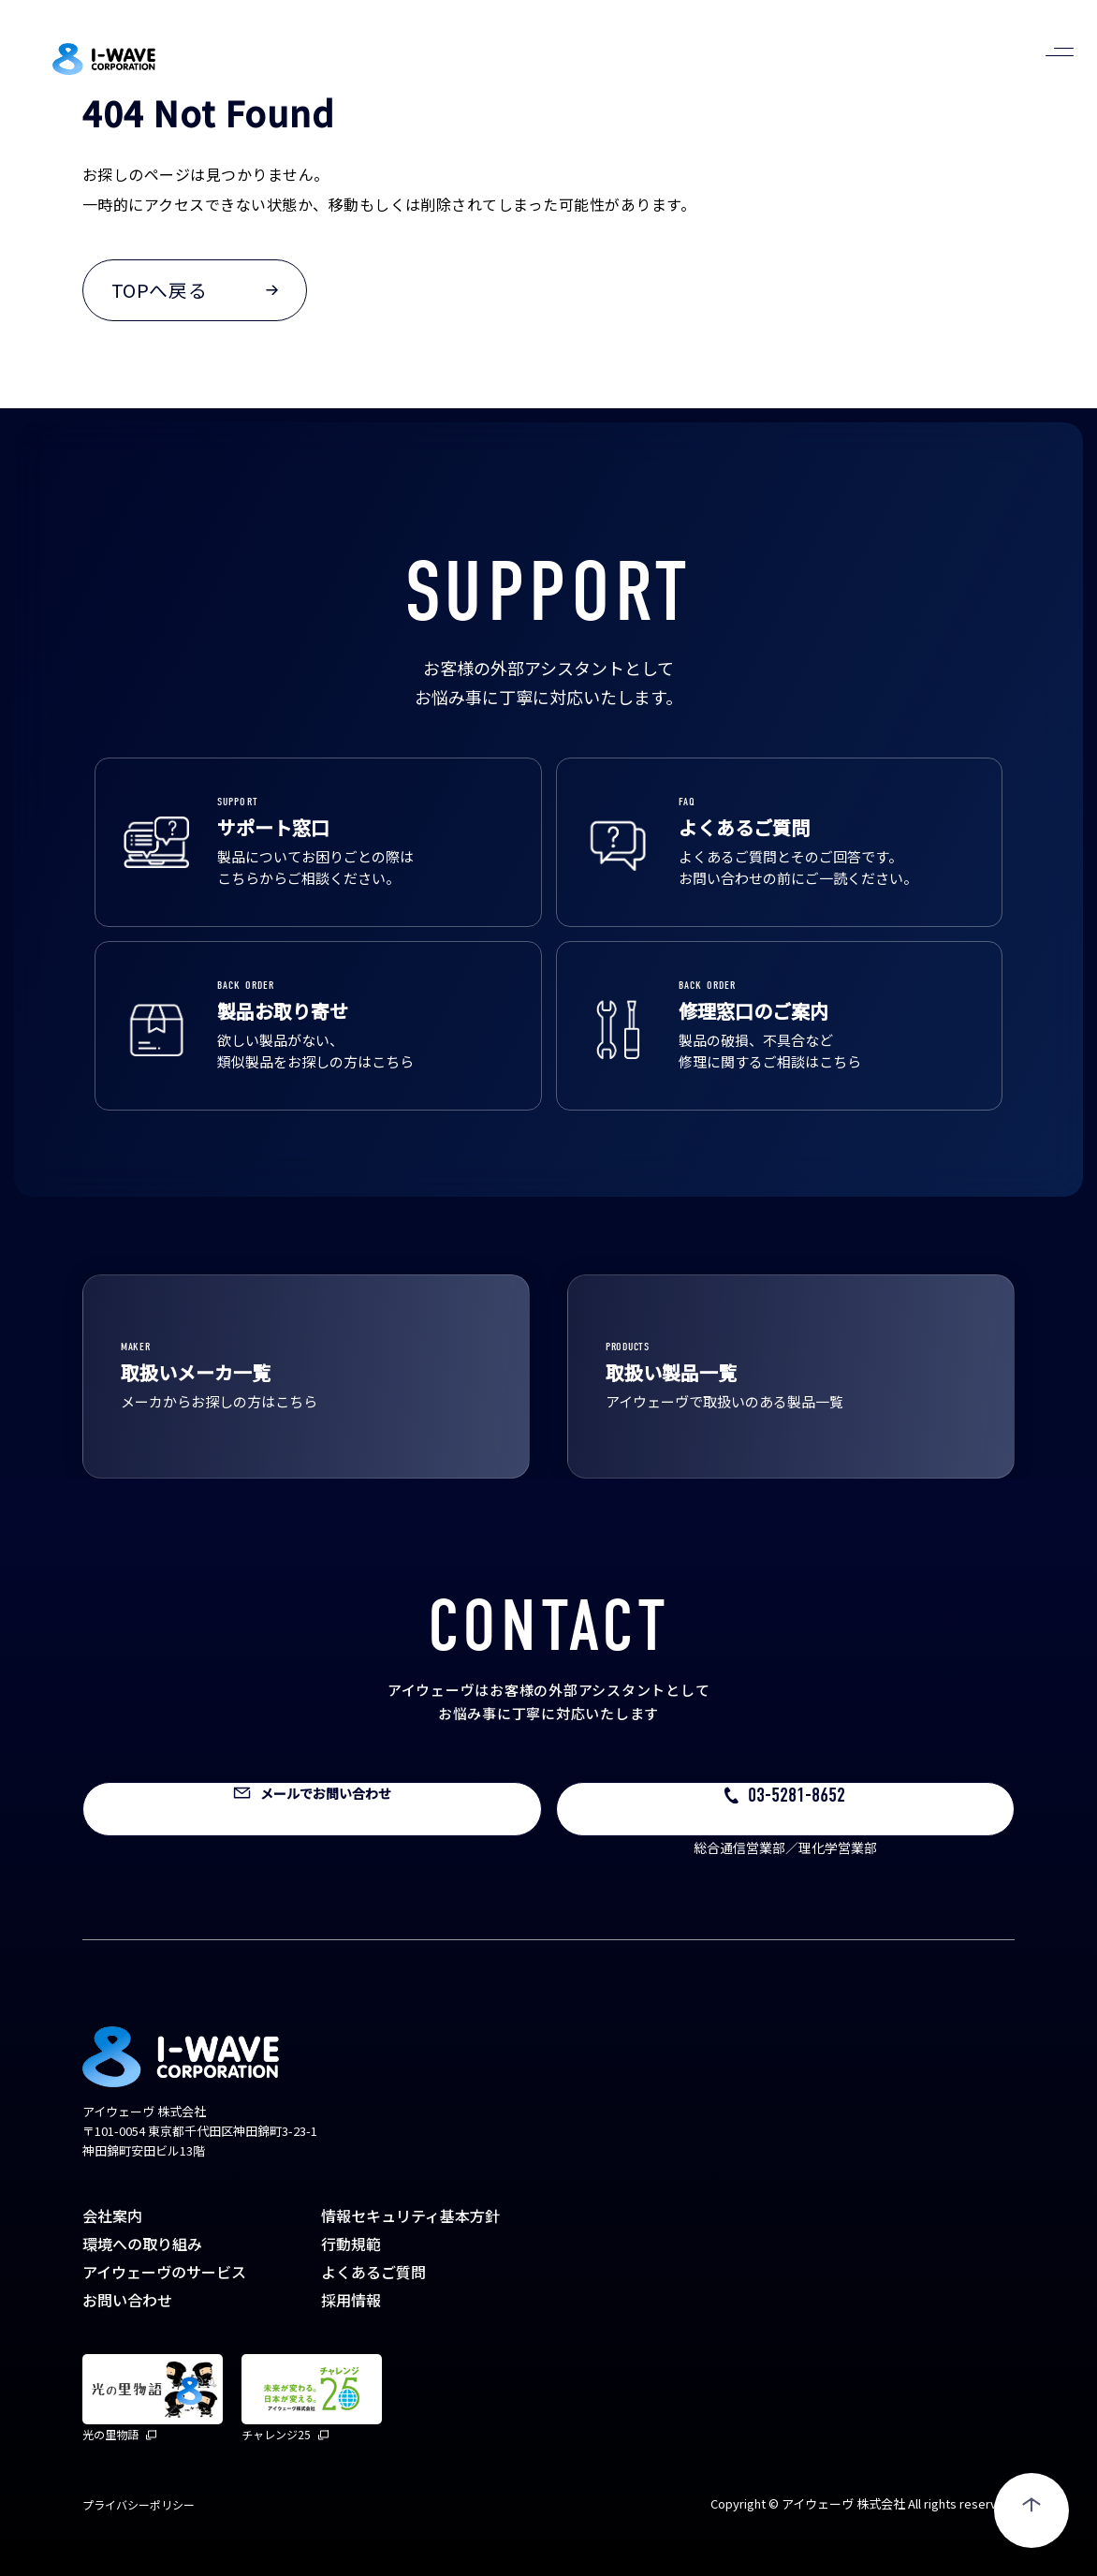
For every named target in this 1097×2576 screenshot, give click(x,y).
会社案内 (112, 2215)
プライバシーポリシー (138, 2504)
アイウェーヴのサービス (164, 2271)
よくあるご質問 (373, 2271)
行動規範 (351, 2243)
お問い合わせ (127, 2300)
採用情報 (351, 2300)
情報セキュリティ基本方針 (410, 2215)
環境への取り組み (142, 2243)
